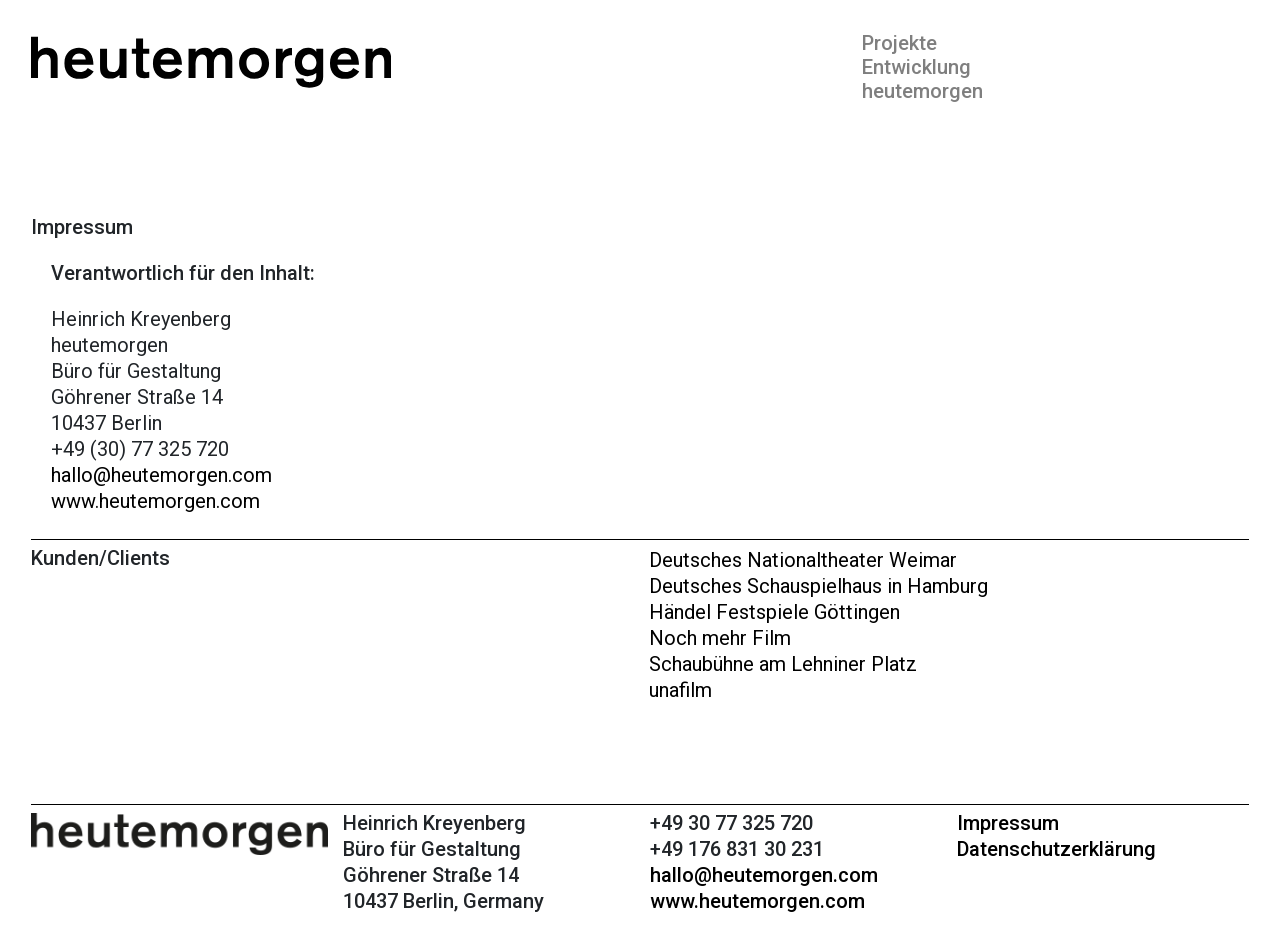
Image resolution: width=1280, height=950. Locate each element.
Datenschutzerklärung (1056, 849)
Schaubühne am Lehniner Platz (783, 664)
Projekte (899, 43)
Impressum (1008, 823)
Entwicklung (916, 67)
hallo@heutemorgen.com (161, 475)
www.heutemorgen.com (155, 501)
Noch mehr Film (720, 638)
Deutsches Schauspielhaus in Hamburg (818, 586)
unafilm (680, 690)
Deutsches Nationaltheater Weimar (803, 560)
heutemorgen (922, 91)
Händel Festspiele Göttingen (774, 612)
